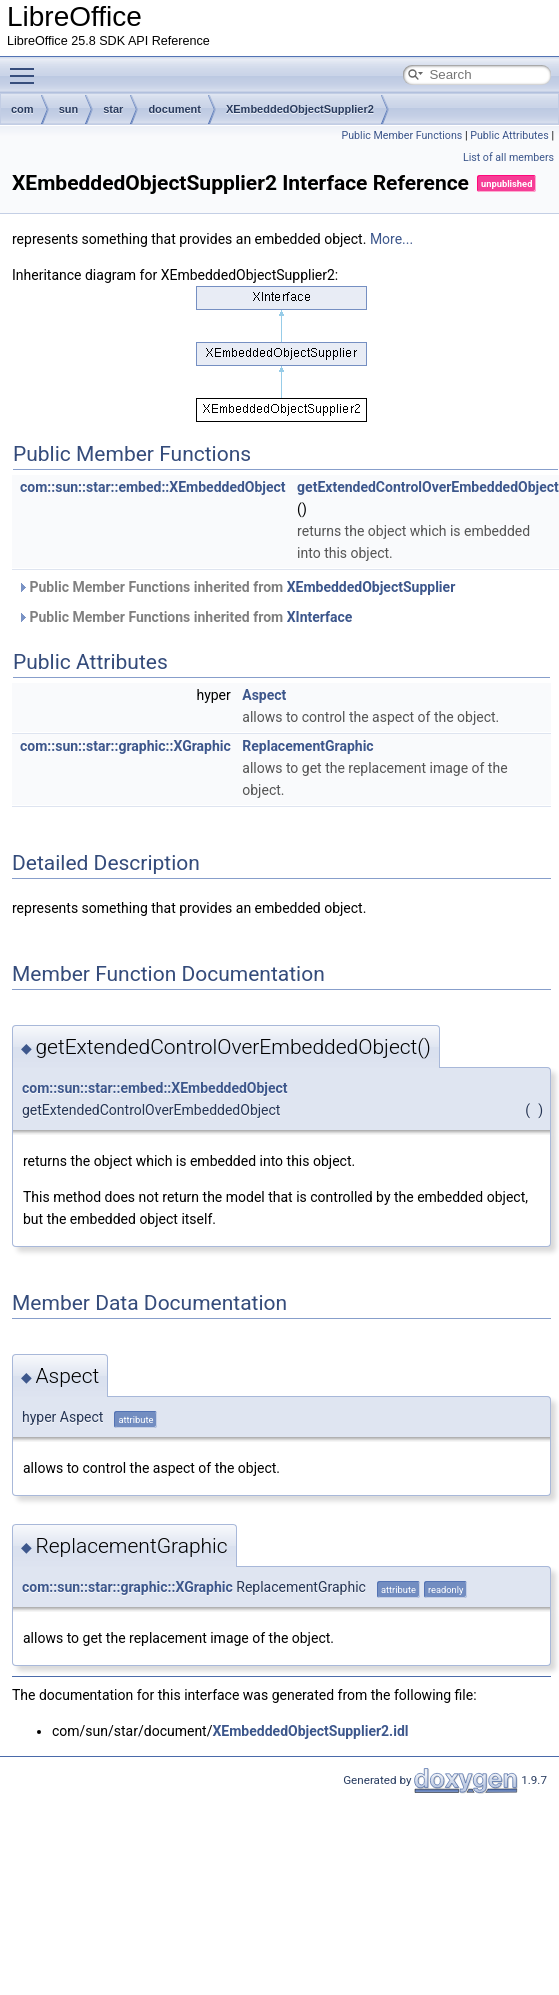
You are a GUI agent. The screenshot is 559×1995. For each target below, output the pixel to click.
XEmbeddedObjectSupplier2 (300, 109)
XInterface (320, 617)
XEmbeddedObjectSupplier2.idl (310, 1731)
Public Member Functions (402, 135)
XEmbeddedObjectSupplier (371, 587)
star (113, 109)
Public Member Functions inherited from (236, 587)
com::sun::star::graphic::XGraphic (125, 746)
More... (391, 239)
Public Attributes (509, 135)
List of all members (508, 157)
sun (69, 109)
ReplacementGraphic (307, 746)
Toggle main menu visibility (27, 67)
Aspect (264, 695)
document (174, 109)
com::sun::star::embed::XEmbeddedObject (153, 487)
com (22, 109)
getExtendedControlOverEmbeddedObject (428, 487)
